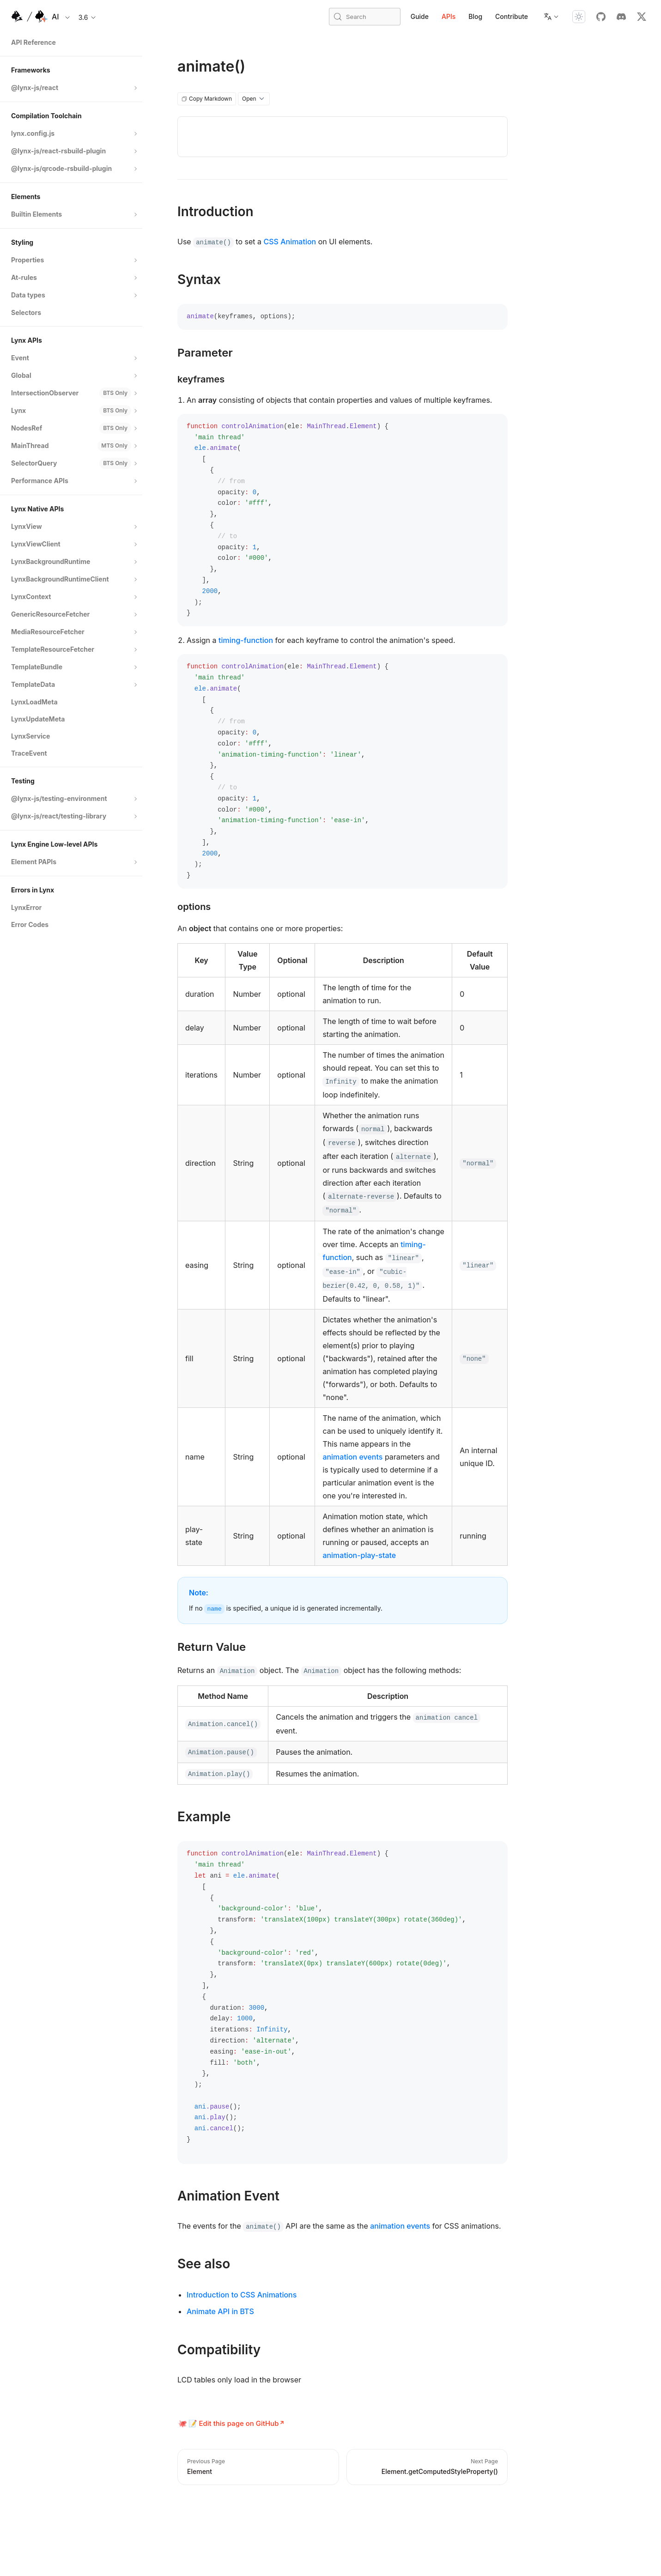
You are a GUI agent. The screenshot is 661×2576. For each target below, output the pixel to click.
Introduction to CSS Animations (242, 2294)
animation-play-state (359, 1555)
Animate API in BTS (220, 2311)
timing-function (245, 640)
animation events (352, 1456)
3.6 (88, 17)
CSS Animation (289, 241)
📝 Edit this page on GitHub (233, 2423)
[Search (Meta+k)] (364, 16)
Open (254, 99)
